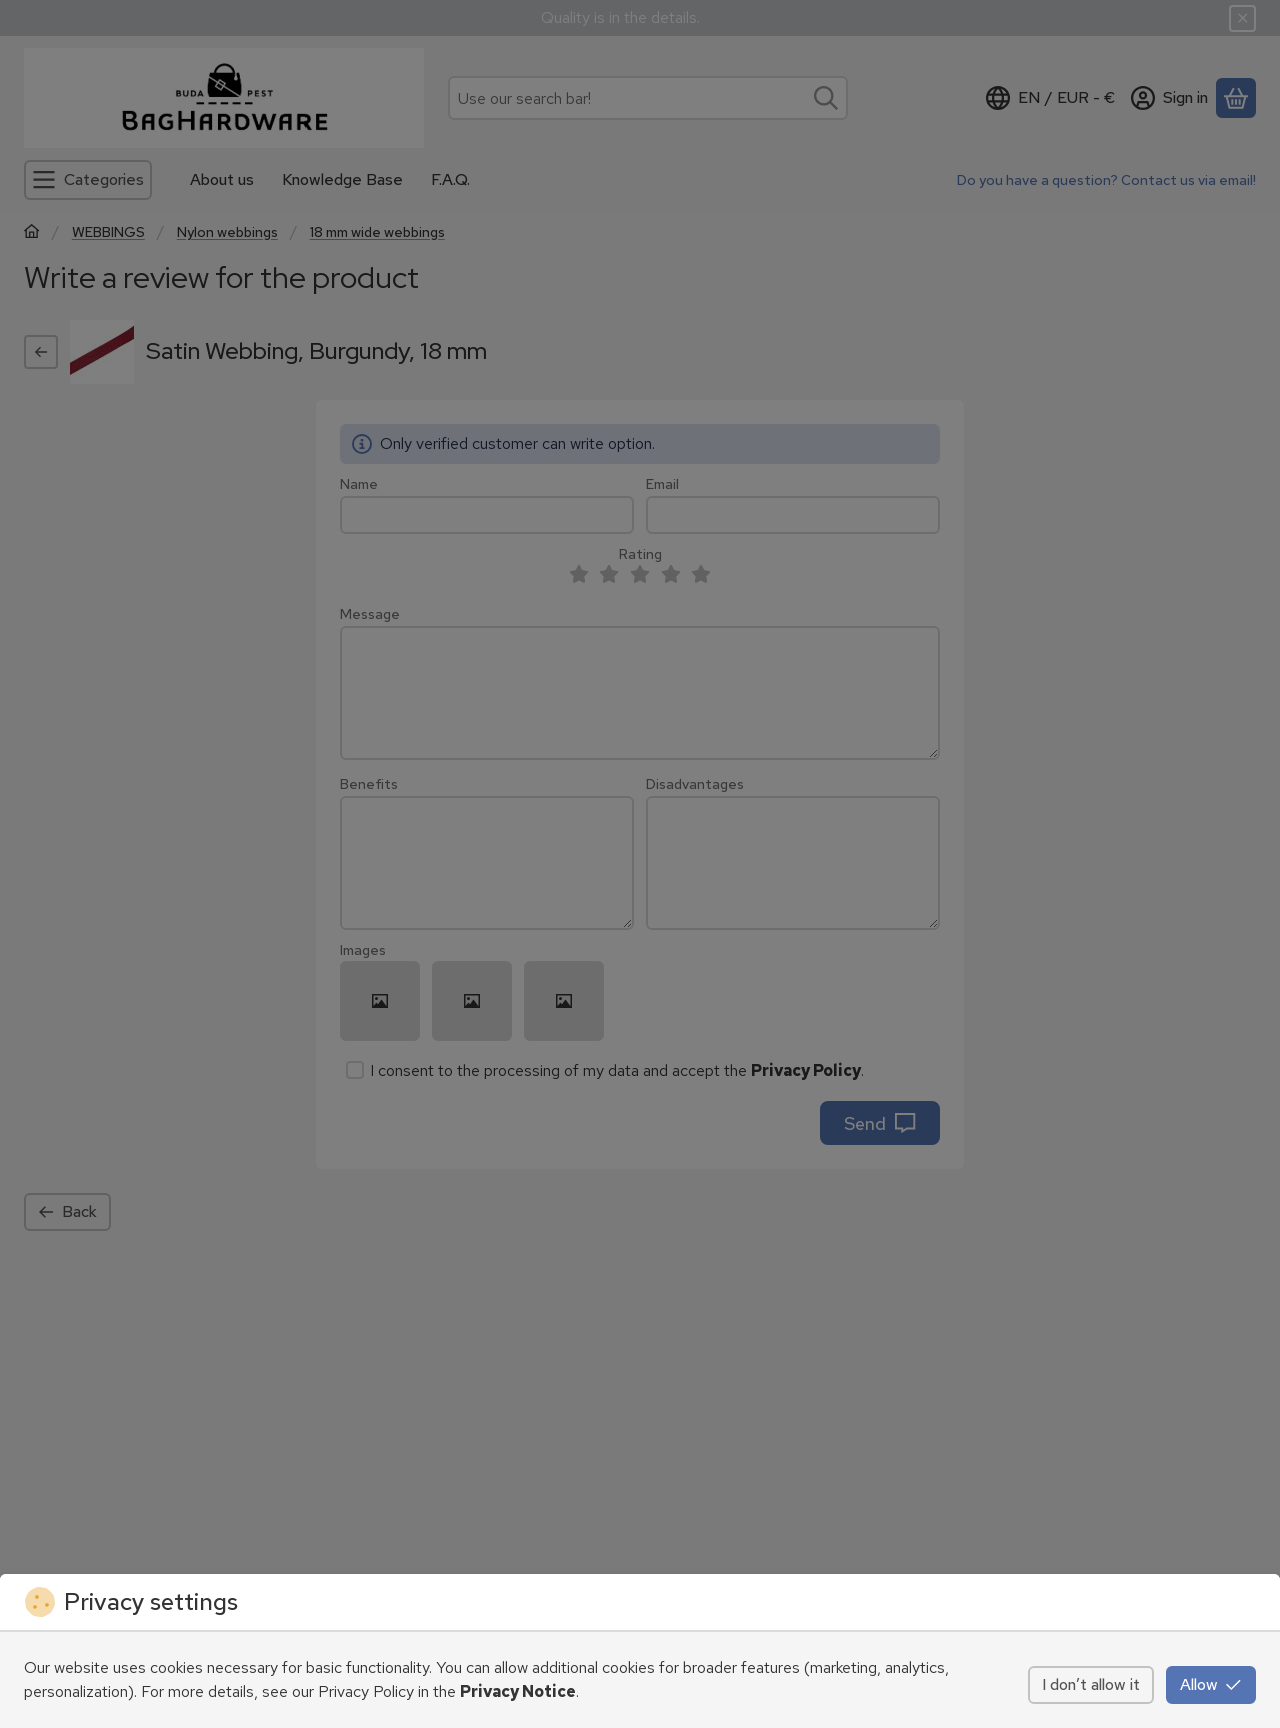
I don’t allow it (1091, 1684)
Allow (1211, 1684)
